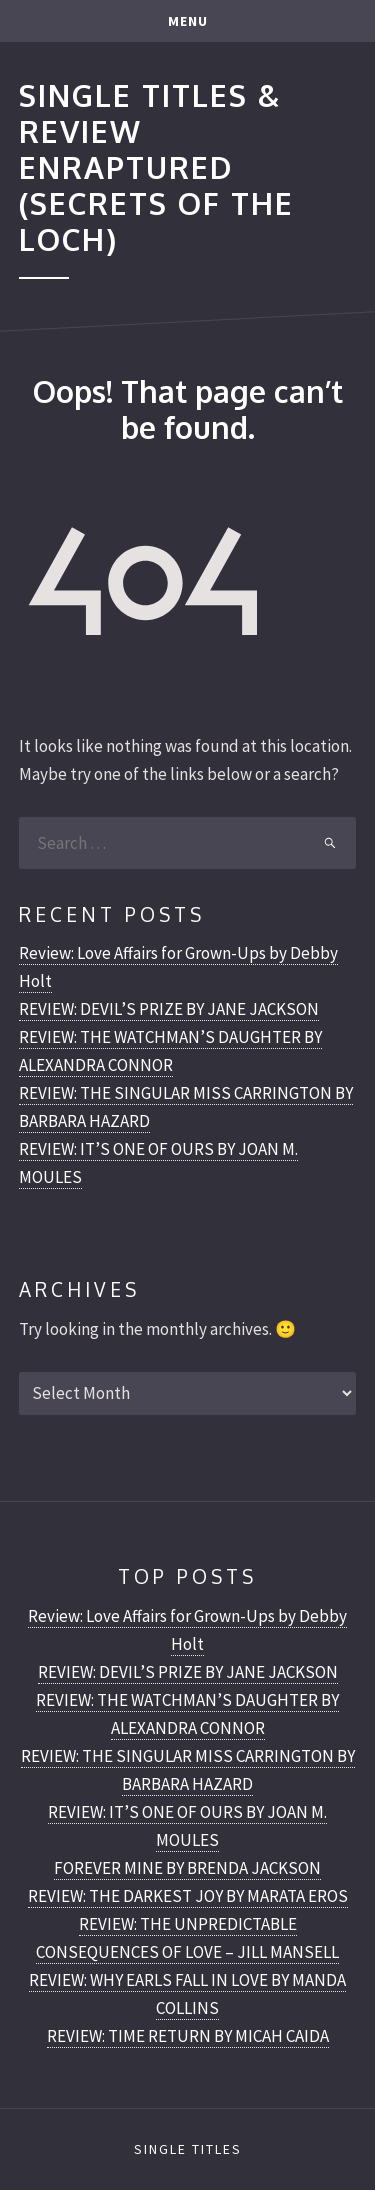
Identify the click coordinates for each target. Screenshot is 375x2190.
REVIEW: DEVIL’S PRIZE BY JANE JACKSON (169, 1009)
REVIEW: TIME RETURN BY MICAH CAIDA (188, 2036)
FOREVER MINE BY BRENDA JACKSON (187, 1868)
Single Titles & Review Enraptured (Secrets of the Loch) (156, 166)
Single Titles (188, 2149)
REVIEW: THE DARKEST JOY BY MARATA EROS (188, 1896)
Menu (188, 21)
